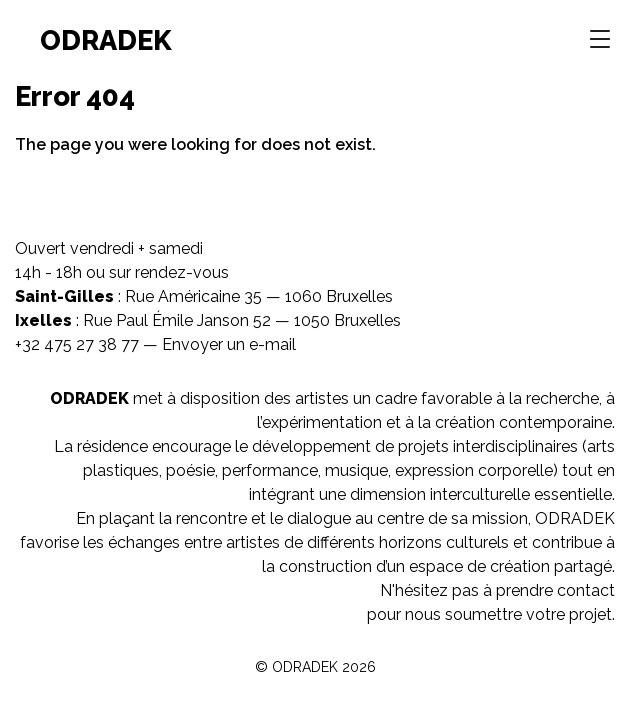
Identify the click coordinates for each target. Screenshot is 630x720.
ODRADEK (106, 40)
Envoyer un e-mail (229, 344)
